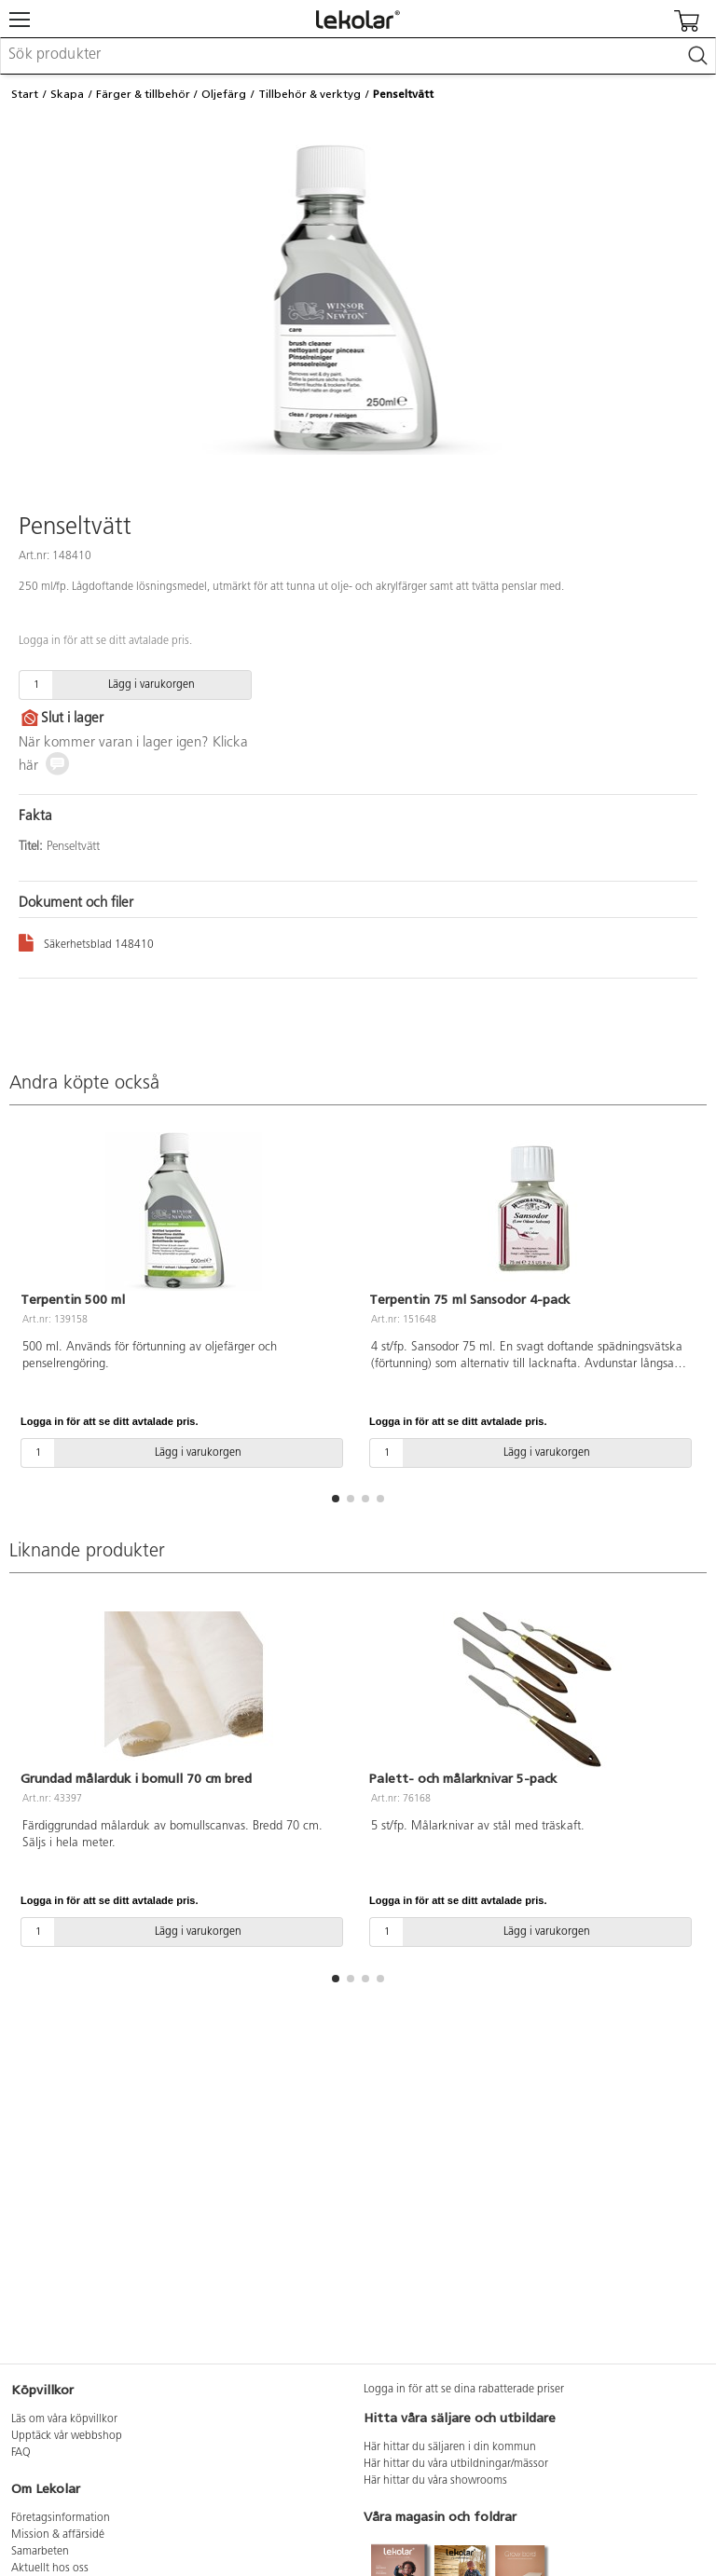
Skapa (67, 94)
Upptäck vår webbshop (66, 2436)
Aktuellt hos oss (50, 2568)
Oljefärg (223, 94)
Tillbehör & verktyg (309, 94)
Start (24, 94)
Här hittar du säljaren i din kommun (450, 2447)
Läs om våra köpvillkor (64, 2419)
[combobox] (358, 56)
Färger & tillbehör (143, 94)
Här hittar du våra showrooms (435, 2481)
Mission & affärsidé (57, 2535)
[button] (335, 1498)
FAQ (21, 2453)
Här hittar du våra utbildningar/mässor (456, 2464)
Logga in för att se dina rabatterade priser (464, 2389)
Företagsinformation (60, 2518)
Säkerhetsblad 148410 (86, 942)
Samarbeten (40, 2551)
